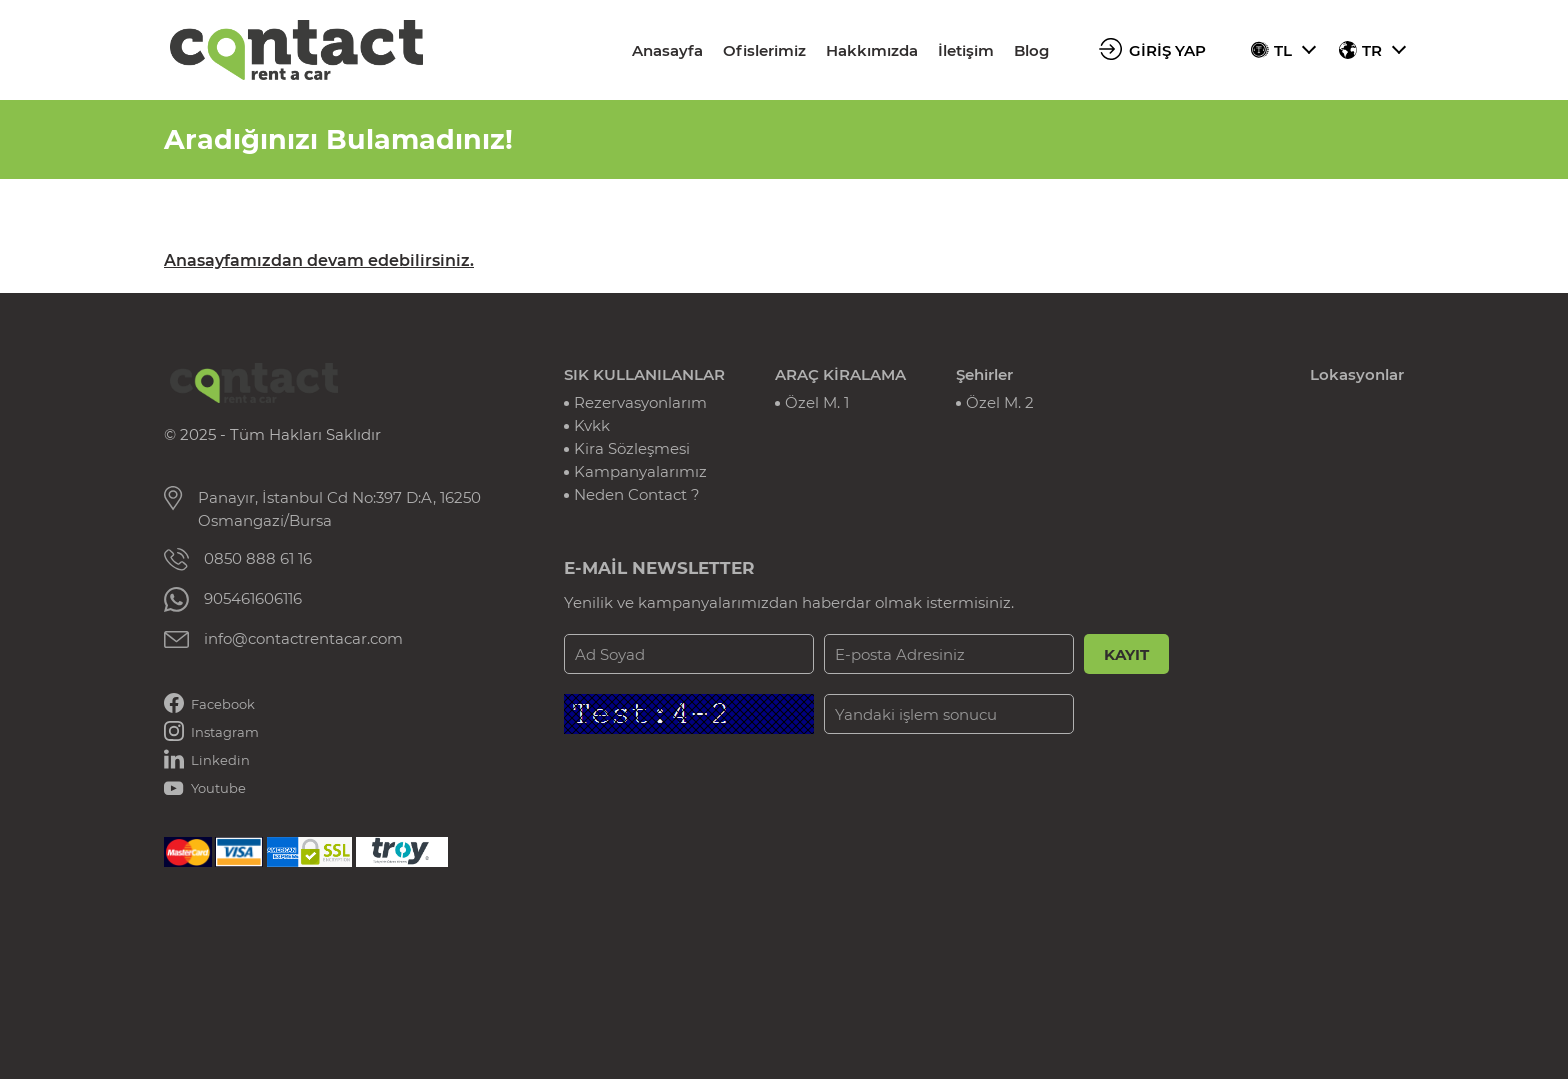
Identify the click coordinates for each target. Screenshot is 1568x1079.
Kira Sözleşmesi (632, 448)
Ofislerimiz (764, 50)
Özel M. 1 (817, 402)
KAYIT (1126, 654)
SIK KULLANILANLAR (644, 374)
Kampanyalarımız (640, 471)
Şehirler (984, 374)
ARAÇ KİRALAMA (840, 374)
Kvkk (592, 425)
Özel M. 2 (1000, 402)
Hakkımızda (872, 50)
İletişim (966, 50)
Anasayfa (667, 50)
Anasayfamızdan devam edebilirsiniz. (319, 260)
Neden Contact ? (637, 494)
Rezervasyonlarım (640, 402)
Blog (1031, 50)
